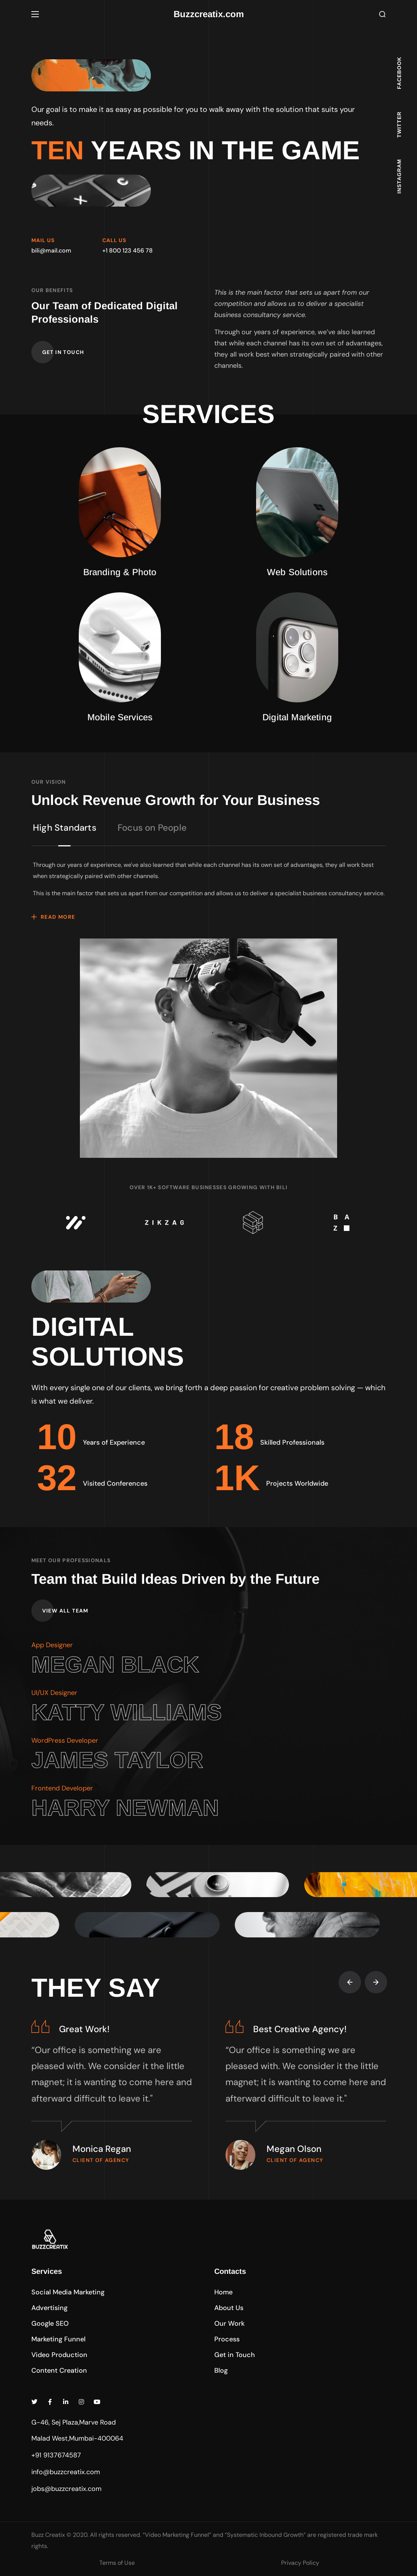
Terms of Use (117, 2563)
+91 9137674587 (56, 2455)
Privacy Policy (300, 2563)
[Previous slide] (350, 1982)
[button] (382, 14)
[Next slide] (376, 1982)
